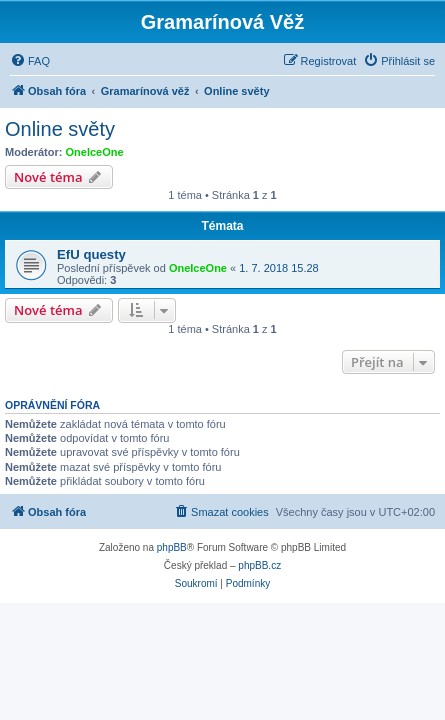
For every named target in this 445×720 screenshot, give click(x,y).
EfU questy (91, 254)
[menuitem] (30, 61)
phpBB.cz (259, 565)
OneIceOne (95, 152)
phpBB (172, 547)
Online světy (60, 129)
